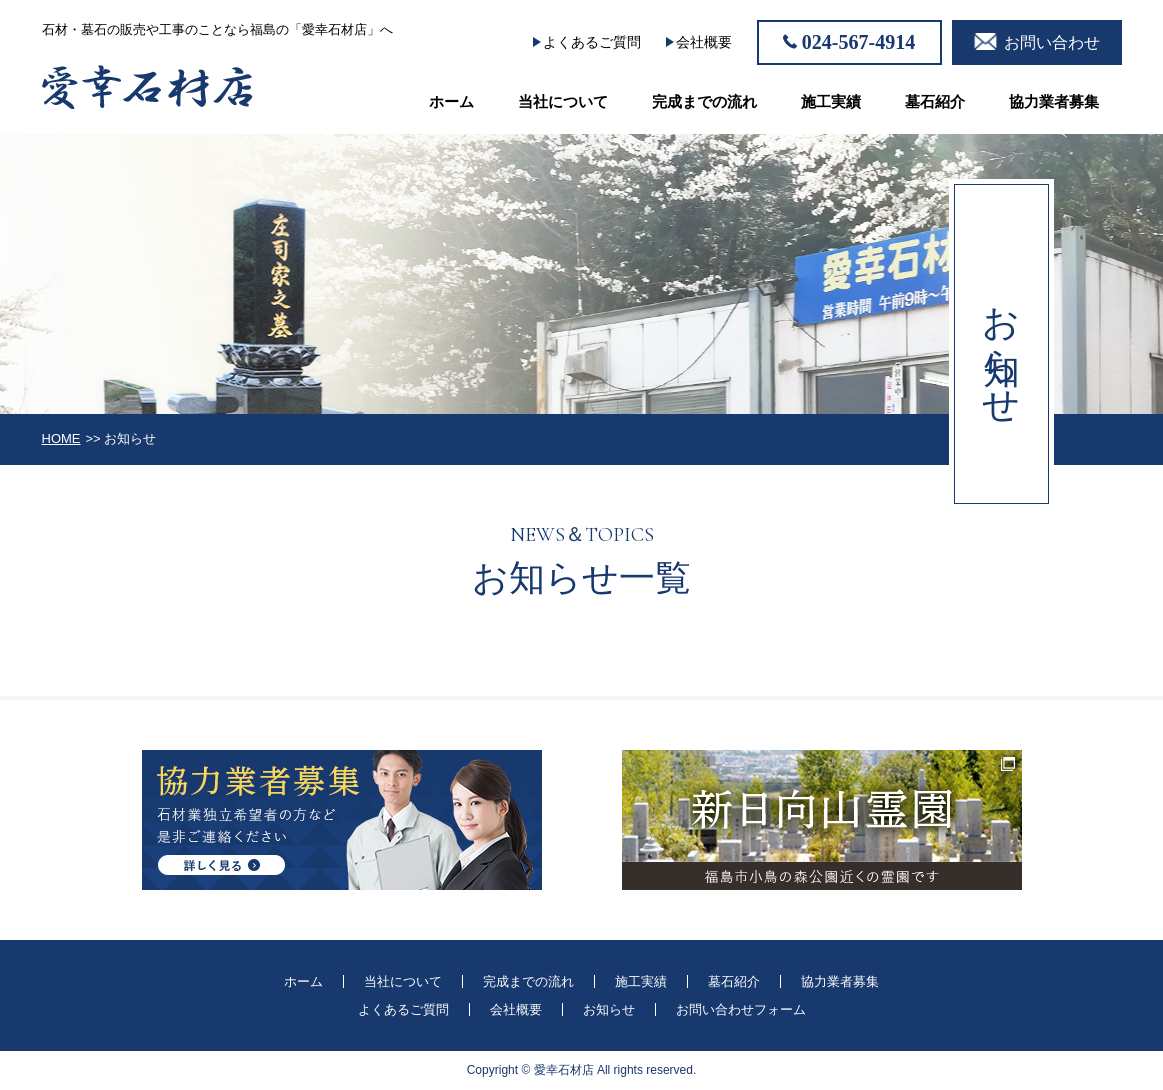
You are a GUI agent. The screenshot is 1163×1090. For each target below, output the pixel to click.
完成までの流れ (704, 101)
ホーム (451, 101)
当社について (563, 101)
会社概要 (704, 42)
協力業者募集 (1054, 101)
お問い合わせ (1052, 42)
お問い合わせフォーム (741, 1009)
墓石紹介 (935, 101)
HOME (61, 438)
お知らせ (609, 1009)
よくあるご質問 (592, 42)
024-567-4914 (858, 42)
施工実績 (831, 101)
